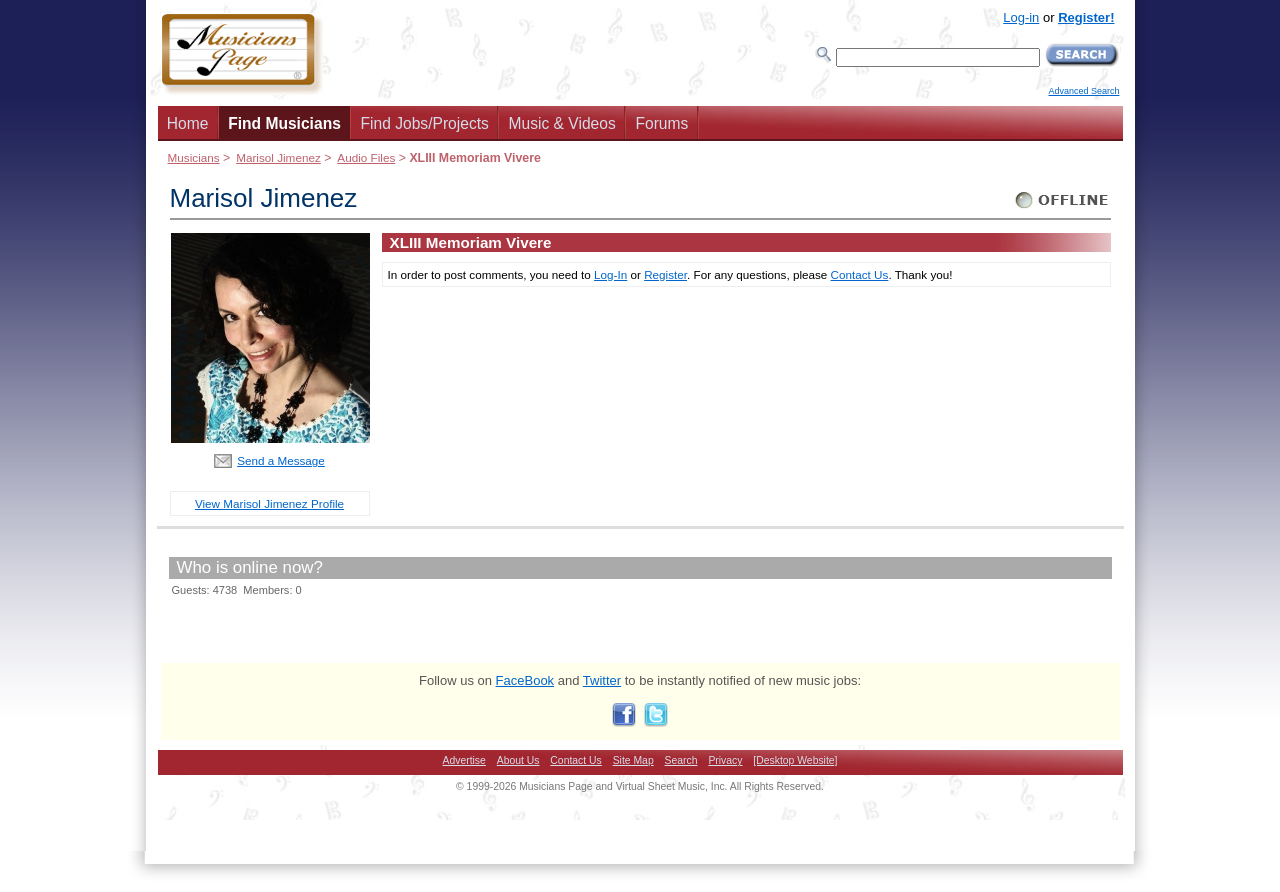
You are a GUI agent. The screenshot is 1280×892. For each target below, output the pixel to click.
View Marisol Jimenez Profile (269, 503)
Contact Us (860, 274)
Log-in (1021, 17)
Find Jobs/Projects (425, 123)
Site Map (633, 760)
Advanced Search (1083, 91)
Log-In (610, 274)
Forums (661, 123)
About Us (518, 760)
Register (665, 274)
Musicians (194, 157)
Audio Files (366, 157)
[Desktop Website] (795, 760)
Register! (1086, 17)
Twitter (602, 680)
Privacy (725, 760)
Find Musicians (284, 123)
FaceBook (525, 680)
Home (188, 123)
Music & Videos (562, 123)
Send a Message (281, 460)
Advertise (464, 760)
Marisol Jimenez (278, 157)
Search (681, 760)
